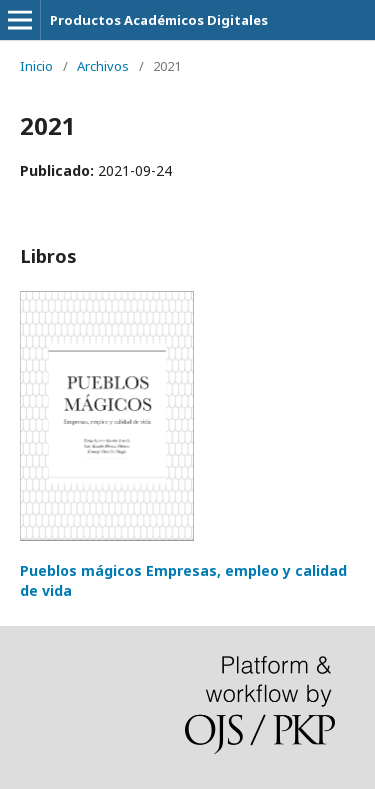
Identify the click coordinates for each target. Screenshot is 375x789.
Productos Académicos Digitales (159, 20)
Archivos (103, 66)
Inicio (36, 66)
